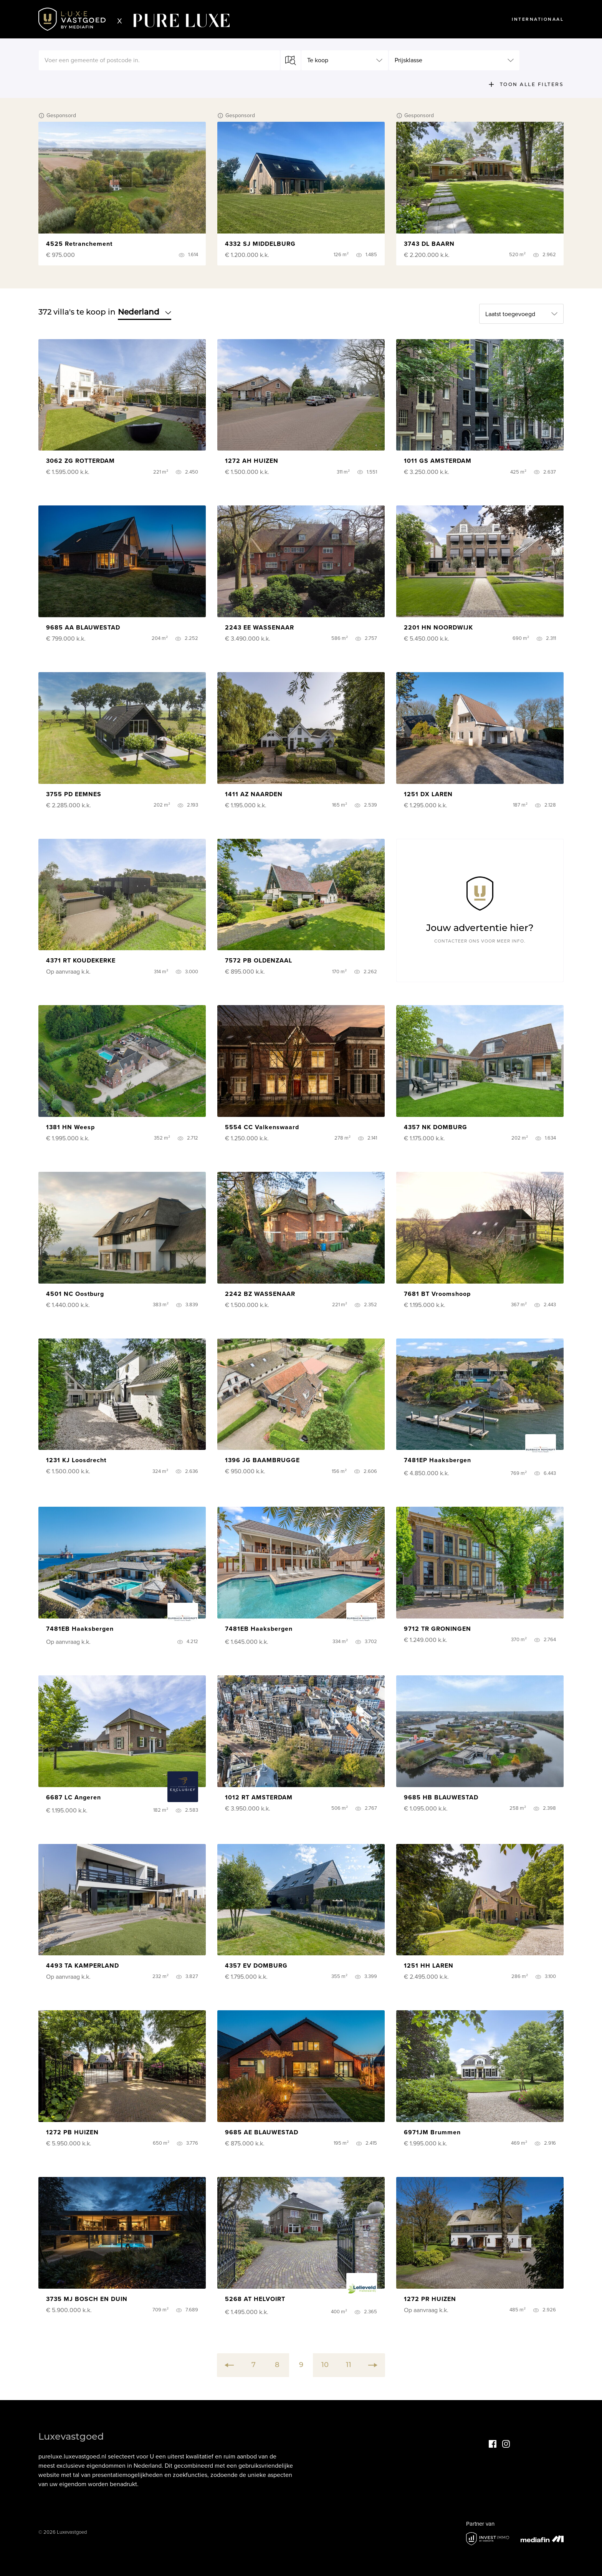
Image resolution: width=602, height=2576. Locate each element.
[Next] (373, 2365)
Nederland (144, 312)
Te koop (317, 60)
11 (348, 2365)
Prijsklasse (408, 60)
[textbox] (159, 60)
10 (325, 2365)
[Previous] (229, 2365)
